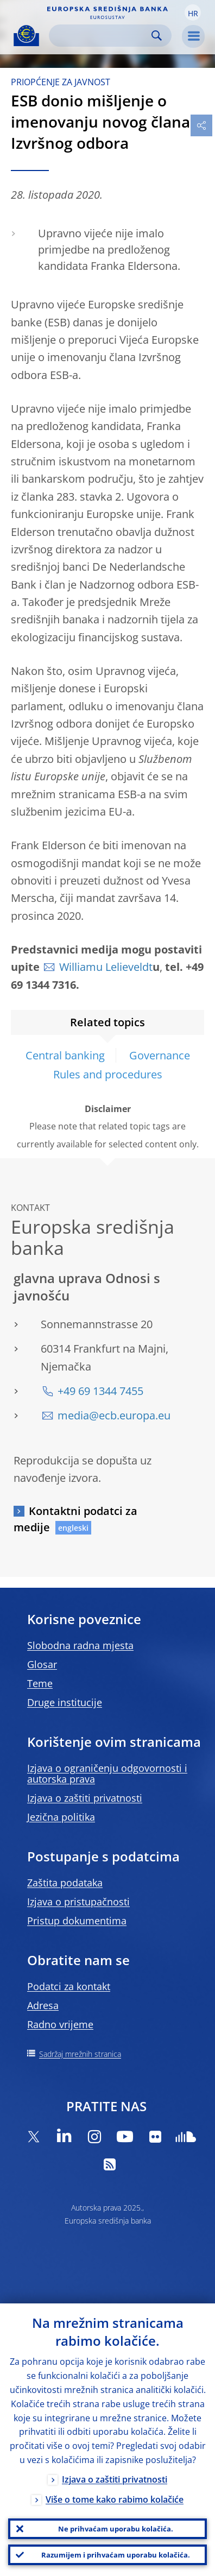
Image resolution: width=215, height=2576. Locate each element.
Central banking (65, 1055)
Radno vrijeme (60, 2024)
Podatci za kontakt (68, 1986)
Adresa (43, 2005)
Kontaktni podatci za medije (75, 1519)
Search (157, 35)
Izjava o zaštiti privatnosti (84, 1797)
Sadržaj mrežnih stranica (80, 2054)
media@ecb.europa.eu (114, 1415)
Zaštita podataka (65, 1882)
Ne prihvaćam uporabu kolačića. (115, 2529)
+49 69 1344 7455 (100, 1391)
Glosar (42, 1664)
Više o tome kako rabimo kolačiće (115, 2499)
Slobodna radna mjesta (80, 1645)
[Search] (101, 35)
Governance (159, 1055)
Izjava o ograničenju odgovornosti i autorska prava (107, 1773)
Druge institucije (64, 1702)
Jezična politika (61, 1816)
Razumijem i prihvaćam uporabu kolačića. (115, 2555)
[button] (193, 12)
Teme (40, 1683)
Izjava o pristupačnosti (78, 1901)
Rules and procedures (107, 1074)
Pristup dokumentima (77, 1920)
